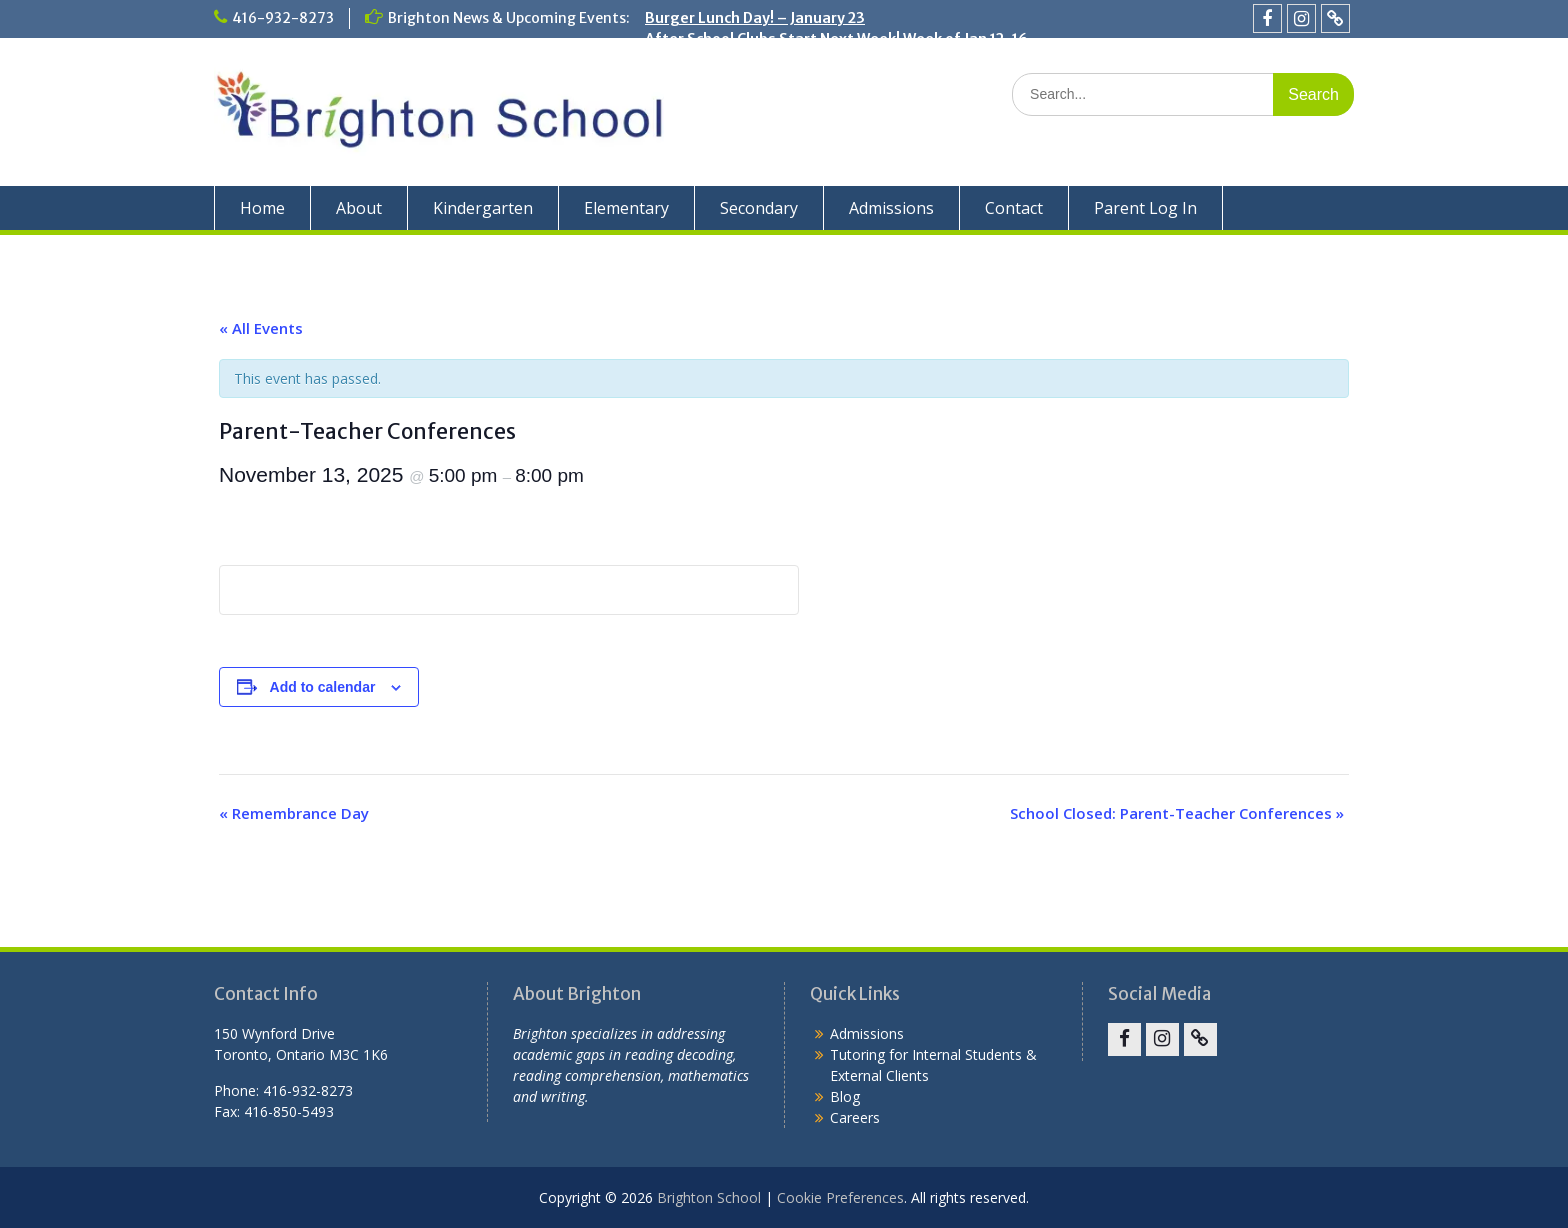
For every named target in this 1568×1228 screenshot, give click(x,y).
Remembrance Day (294, 813)
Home (262, 208)
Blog (845, 1096)
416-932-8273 (283, 18)
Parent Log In (1145, 208)
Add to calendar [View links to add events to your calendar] (323, 687)
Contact (1014, 208)
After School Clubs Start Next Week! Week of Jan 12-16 (836, 39)
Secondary (759, 208)
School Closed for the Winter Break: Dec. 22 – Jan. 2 (823, 60)
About (359, 208)
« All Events (261, 328)
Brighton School (709, 1197)
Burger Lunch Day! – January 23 (755, 18)
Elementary (626, 208)
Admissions (891, 208)
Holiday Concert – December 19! (757, 81)
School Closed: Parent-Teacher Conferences (1177, 813)
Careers (855, 1117)
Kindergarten (483, 208)
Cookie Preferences (840, 1197)
